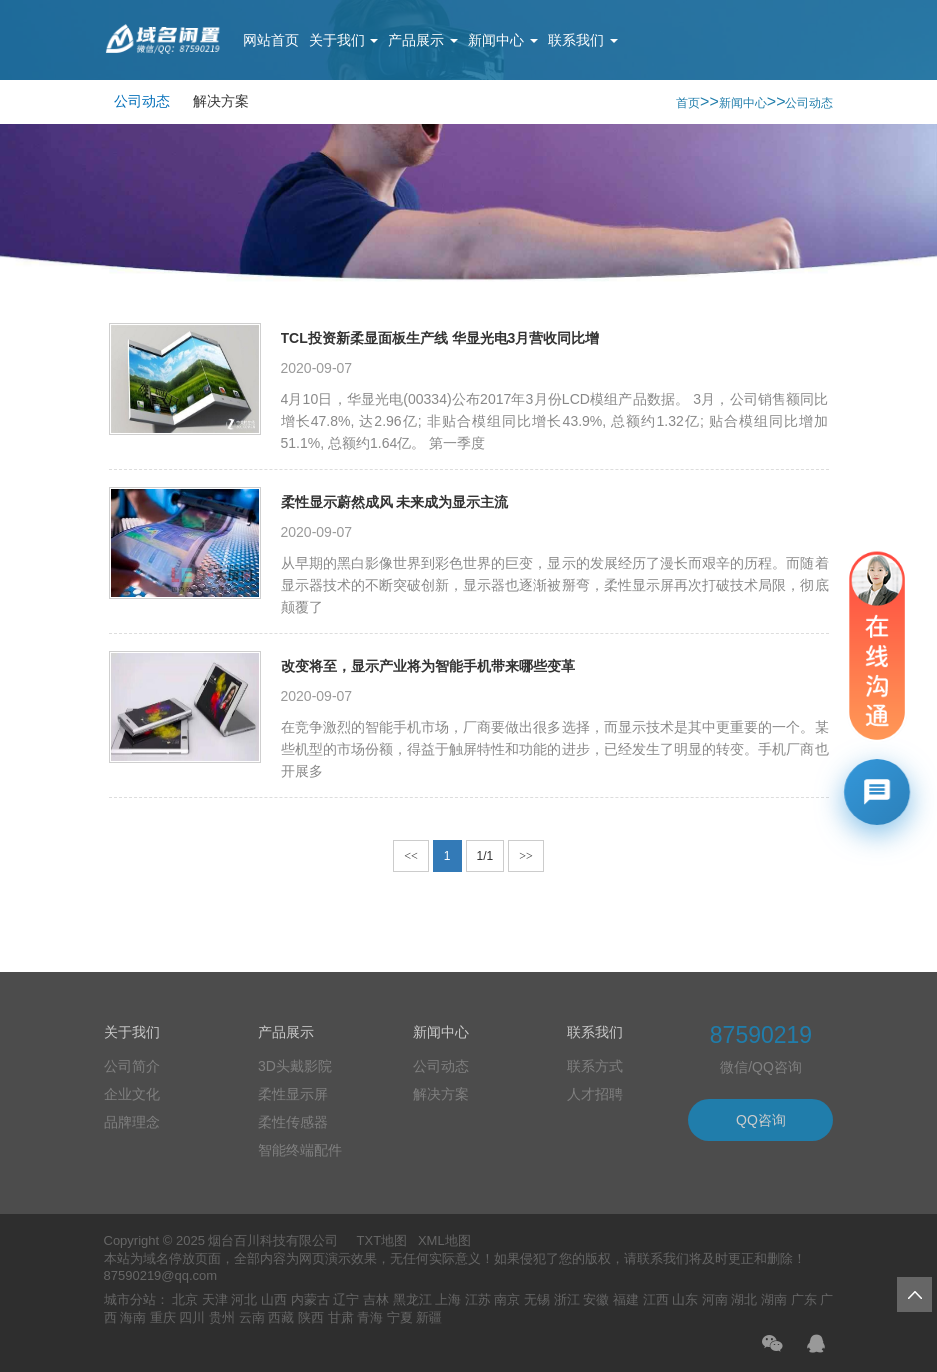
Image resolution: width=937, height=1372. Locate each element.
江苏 (478, 1299)
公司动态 (142, 101)
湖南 (774, 1299)
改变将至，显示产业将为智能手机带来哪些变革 (428, 666)
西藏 (281, 1317)
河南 (715, 1299)
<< (411, 856)
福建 (626, 1299)
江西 (656, 1299)
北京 (185, 1299)
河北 (244, 1299)
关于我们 (344, 40)
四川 (192, 1317)
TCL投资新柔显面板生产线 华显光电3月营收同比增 (440, 338)
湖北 (744, 1299)
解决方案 (221, 101)
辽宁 (346, 1299)
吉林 (376, 1299)
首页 (688, 103)
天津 (215, 1299)
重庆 (163, 1317)
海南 (133, 1317)
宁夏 (400, 1317)
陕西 (311, 1317)
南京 (507, 1299)
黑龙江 (412, 1299)
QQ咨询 (761, 1120)
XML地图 (444, 1240)
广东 (804, 1299)
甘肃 (341, 1317)
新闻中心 (503, 40)
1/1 (485, 856)
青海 (370, 1317)
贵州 (222, 1317)
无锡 (537, 1299)
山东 (685, 1299)
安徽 (596, 1299)
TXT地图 (382, 1240)
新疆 (429, 1317)
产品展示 (423, 40)
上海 (448, 1299)
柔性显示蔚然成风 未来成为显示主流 (395, 502)
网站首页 (271, 40)
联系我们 (583, 40)
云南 (252, 1317)
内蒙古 (310, 1299)
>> (526, 856)
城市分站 (130, 1299)
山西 (274, 1299)
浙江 (567, 1299)
